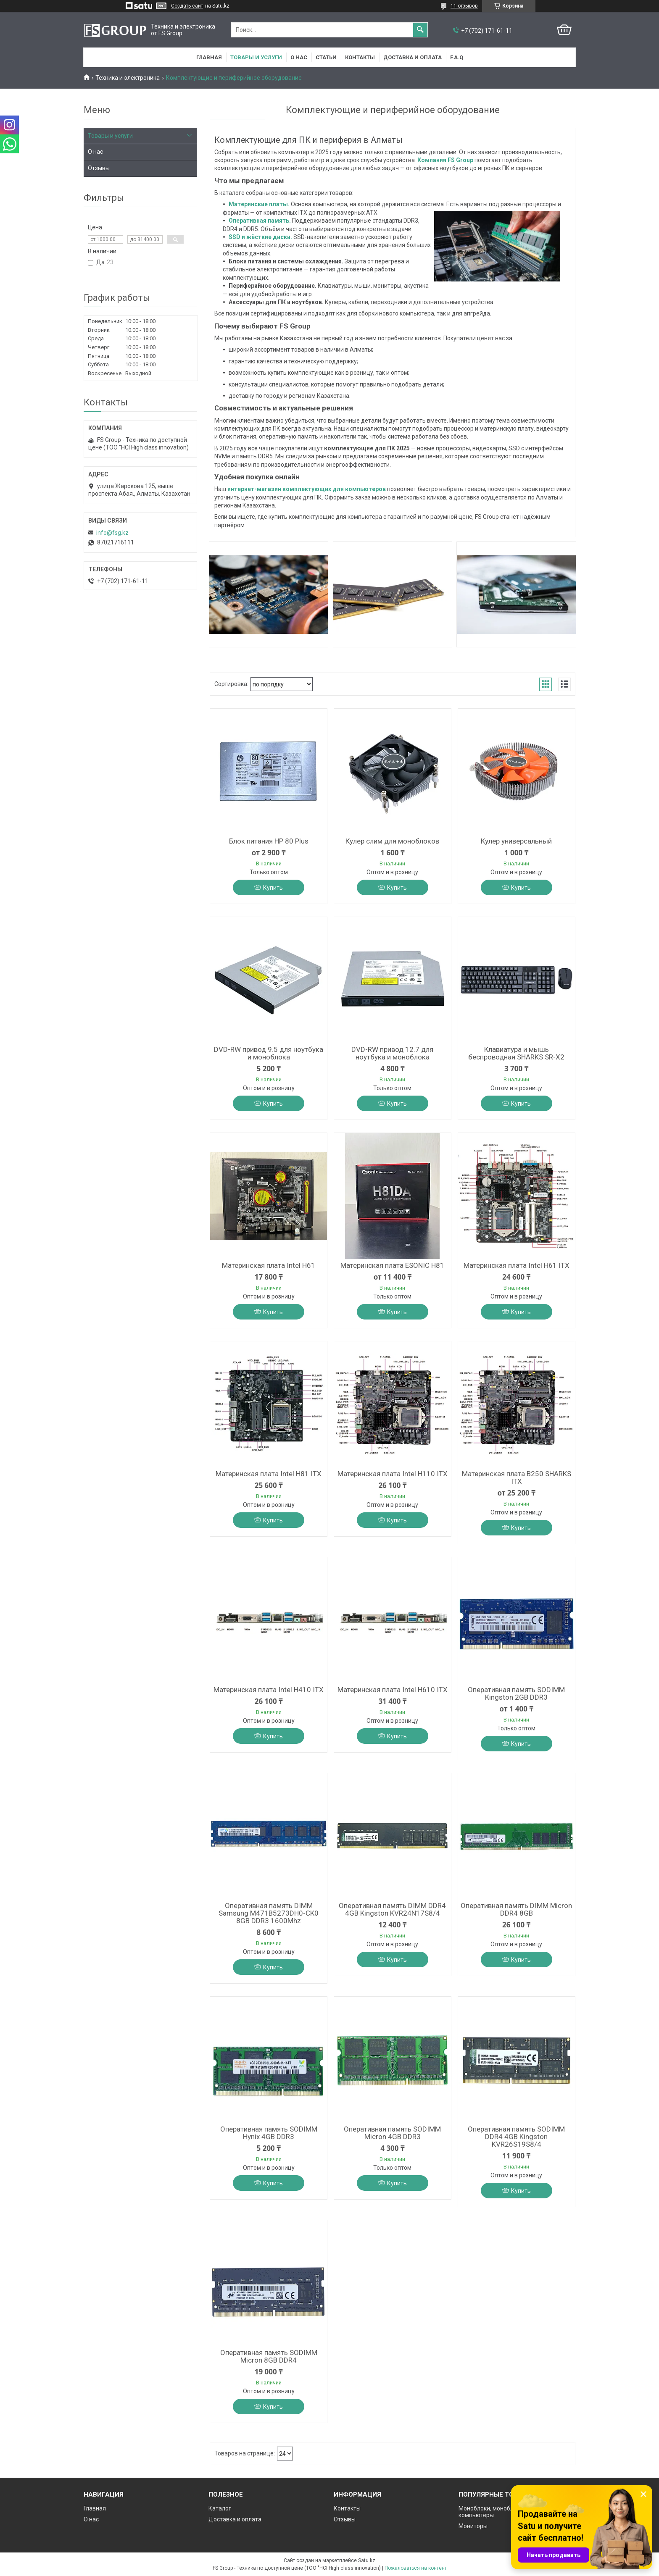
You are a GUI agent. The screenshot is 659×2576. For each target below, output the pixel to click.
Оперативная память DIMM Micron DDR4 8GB (516, 1909)
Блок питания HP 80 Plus (268, 841)
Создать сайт (187, 6)
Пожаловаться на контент (416, 2568)
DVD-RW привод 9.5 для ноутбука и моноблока (268, 1053)
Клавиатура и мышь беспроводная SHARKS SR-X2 (516, 1053)
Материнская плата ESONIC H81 (392, 1265)
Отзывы (99, 168)
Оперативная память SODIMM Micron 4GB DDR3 (392, 2132)
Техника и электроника (127, 77)
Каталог (219, 2508)
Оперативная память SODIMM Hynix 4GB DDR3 (268, 2132)
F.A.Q (456, 57)
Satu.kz (366, 2560)
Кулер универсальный (516, 841)
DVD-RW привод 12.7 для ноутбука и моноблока (392, 1053)
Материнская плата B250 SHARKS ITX (516, 1477)
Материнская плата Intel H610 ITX (392, 1689)
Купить (273, 887)
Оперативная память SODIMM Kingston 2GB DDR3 (516, 1693)
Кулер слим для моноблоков (392, 841)
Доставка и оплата (412, 57)
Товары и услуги (256, 57)
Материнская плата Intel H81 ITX (269, 1473)
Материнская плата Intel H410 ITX (269, 1689)
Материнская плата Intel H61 (268, 1265)
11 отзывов (464, 6)
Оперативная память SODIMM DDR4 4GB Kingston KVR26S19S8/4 (516, 2136)
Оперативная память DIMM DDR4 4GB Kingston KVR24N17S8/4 (392, 1909)
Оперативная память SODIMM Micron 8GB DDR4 (268, 2356)
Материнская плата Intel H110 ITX (392, 1473)
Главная (209, 57)
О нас (298, 57)
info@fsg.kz (112, 532)
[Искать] (420, 30)
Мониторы (473, 2526)
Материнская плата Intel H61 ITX (516, 1265)
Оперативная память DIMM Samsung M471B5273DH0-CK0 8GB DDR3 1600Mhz (269, 1913)
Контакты (360, 57)
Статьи (326, 57)
